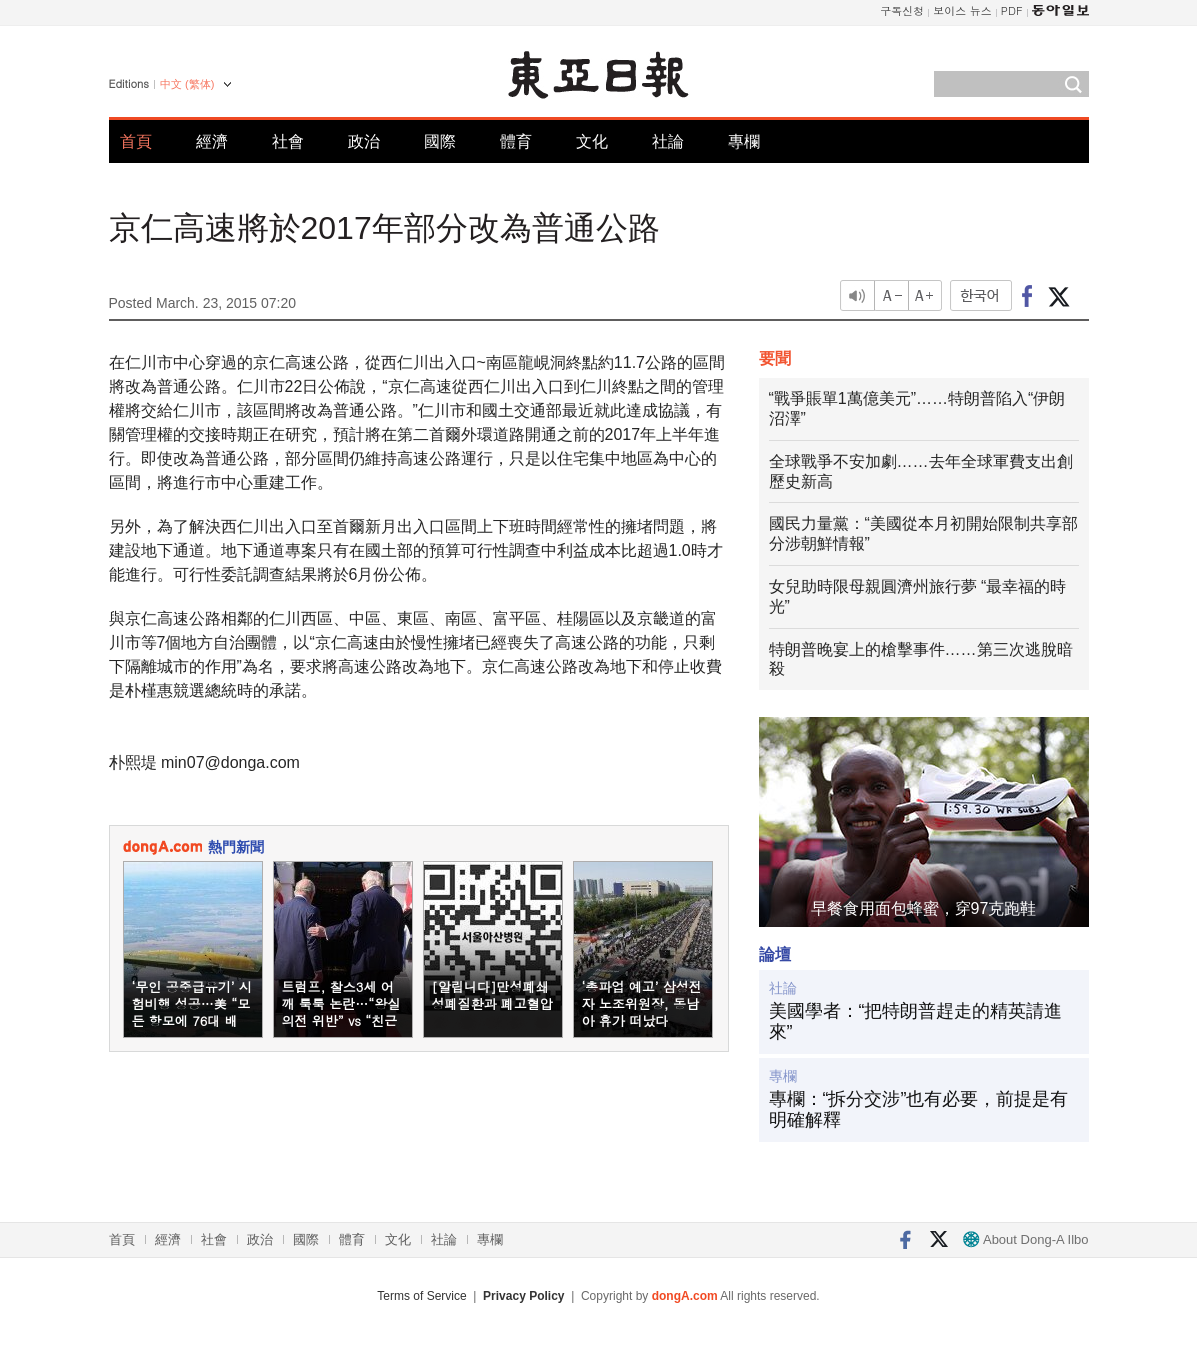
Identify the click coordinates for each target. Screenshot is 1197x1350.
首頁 (136, 141)
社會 (288, 141)
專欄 (744, 141)
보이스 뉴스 (962, 10)
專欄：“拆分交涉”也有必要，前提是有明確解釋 (919, 1110)
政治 (364, 141)
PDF (1012, 10)
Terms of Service (421, 1296)
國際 (440, 141)
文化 (592, 141)
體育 (516, 141)
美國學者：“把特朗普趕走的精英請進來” (916, 1022)
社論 (668, 141)
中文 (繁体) (187, 84)
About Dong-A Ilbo (1025, 1239)
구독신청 (902, 10)
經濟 (212, 141)
